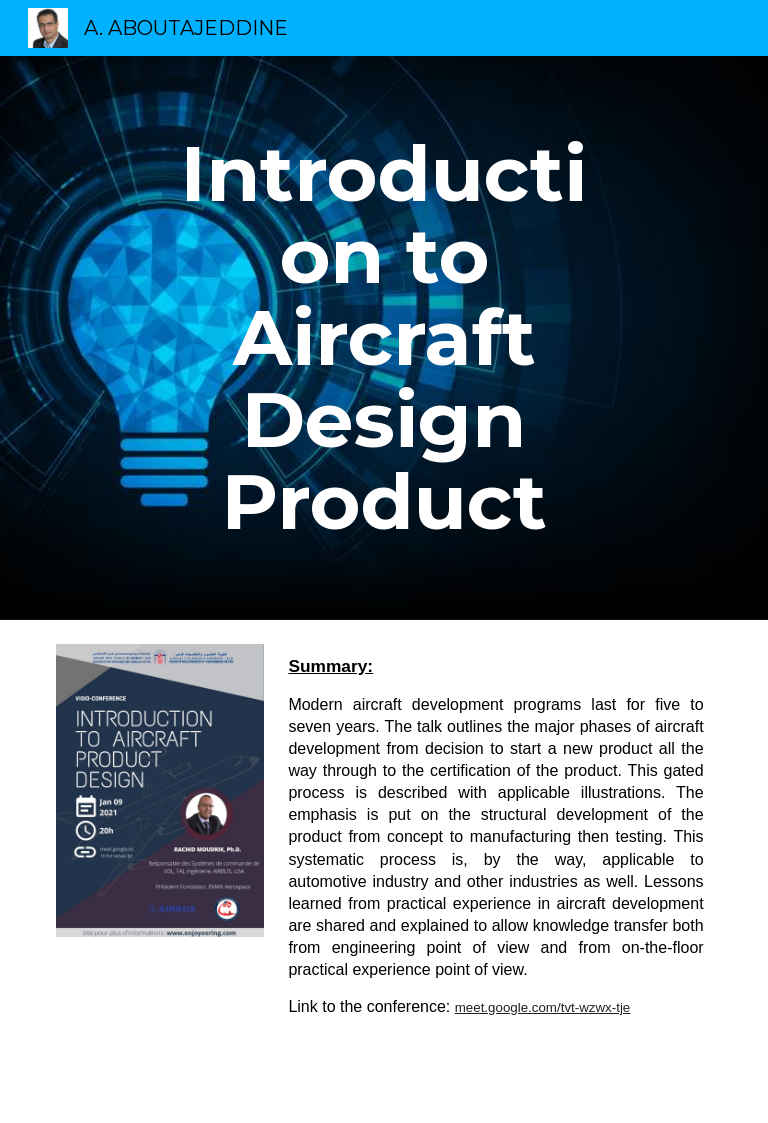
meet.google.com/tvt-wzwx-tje (543, 1007)
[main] (383, 338)
